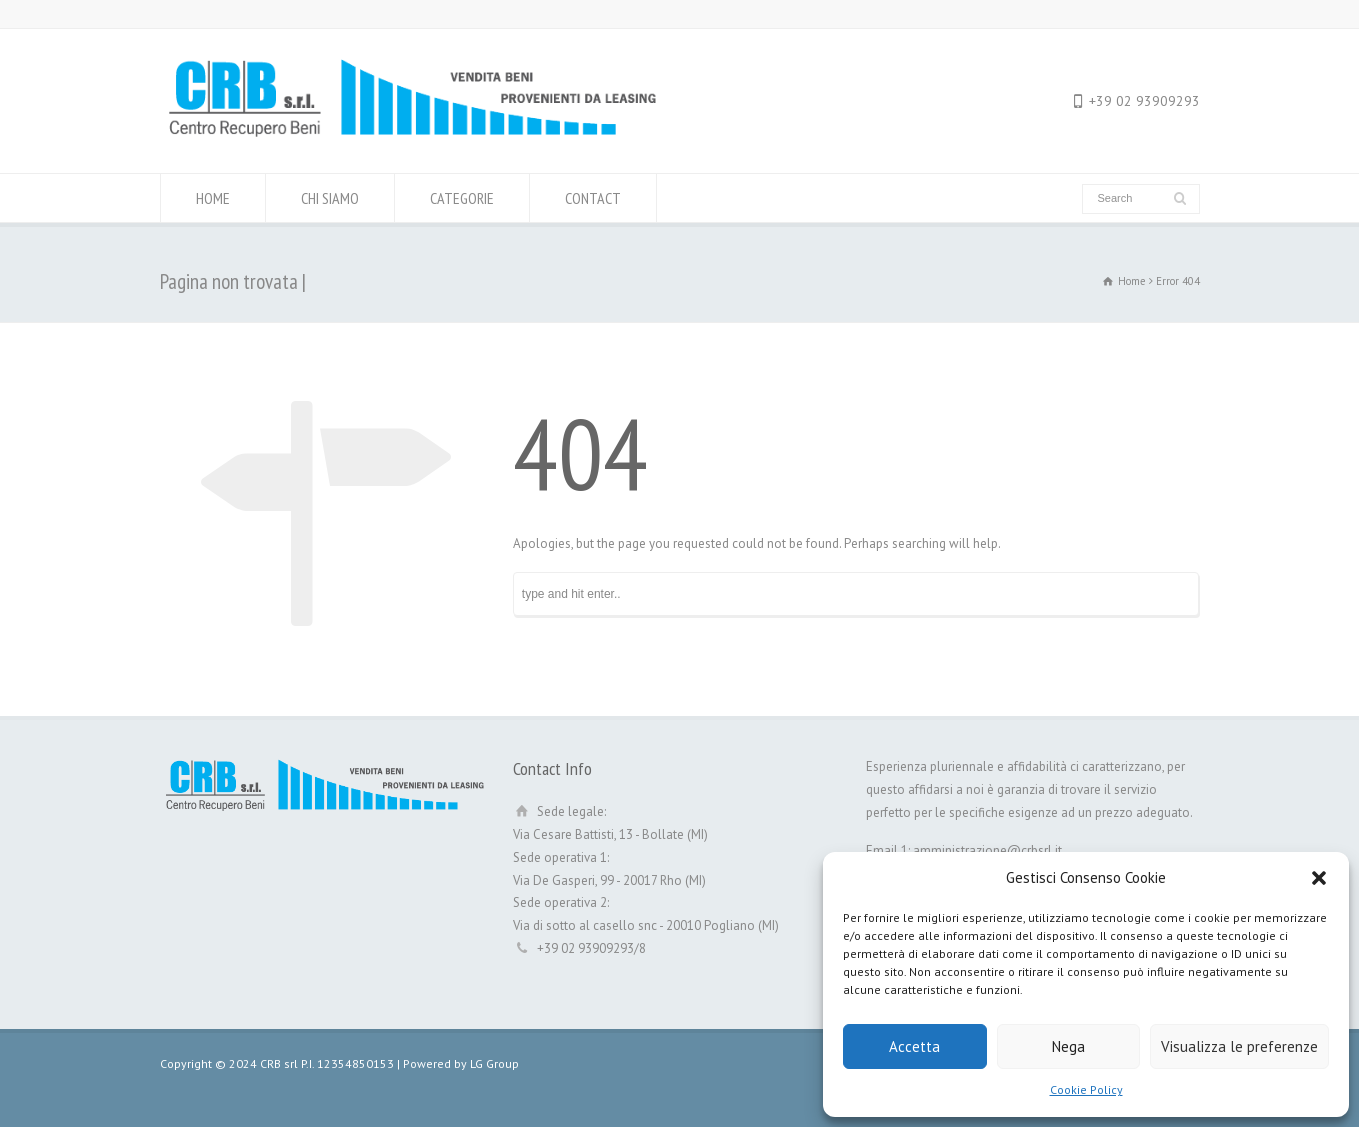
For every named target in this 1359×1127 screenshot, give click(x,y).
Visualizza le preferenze (1239, 1046)
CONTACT (593, 198)
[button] (1319, 878)
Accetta (914, 1046)
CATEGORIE (462, 198)
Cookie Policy (1086, 1089)
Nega (1068, 1046)
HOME (213, 198)
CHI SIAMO (330, 198)
